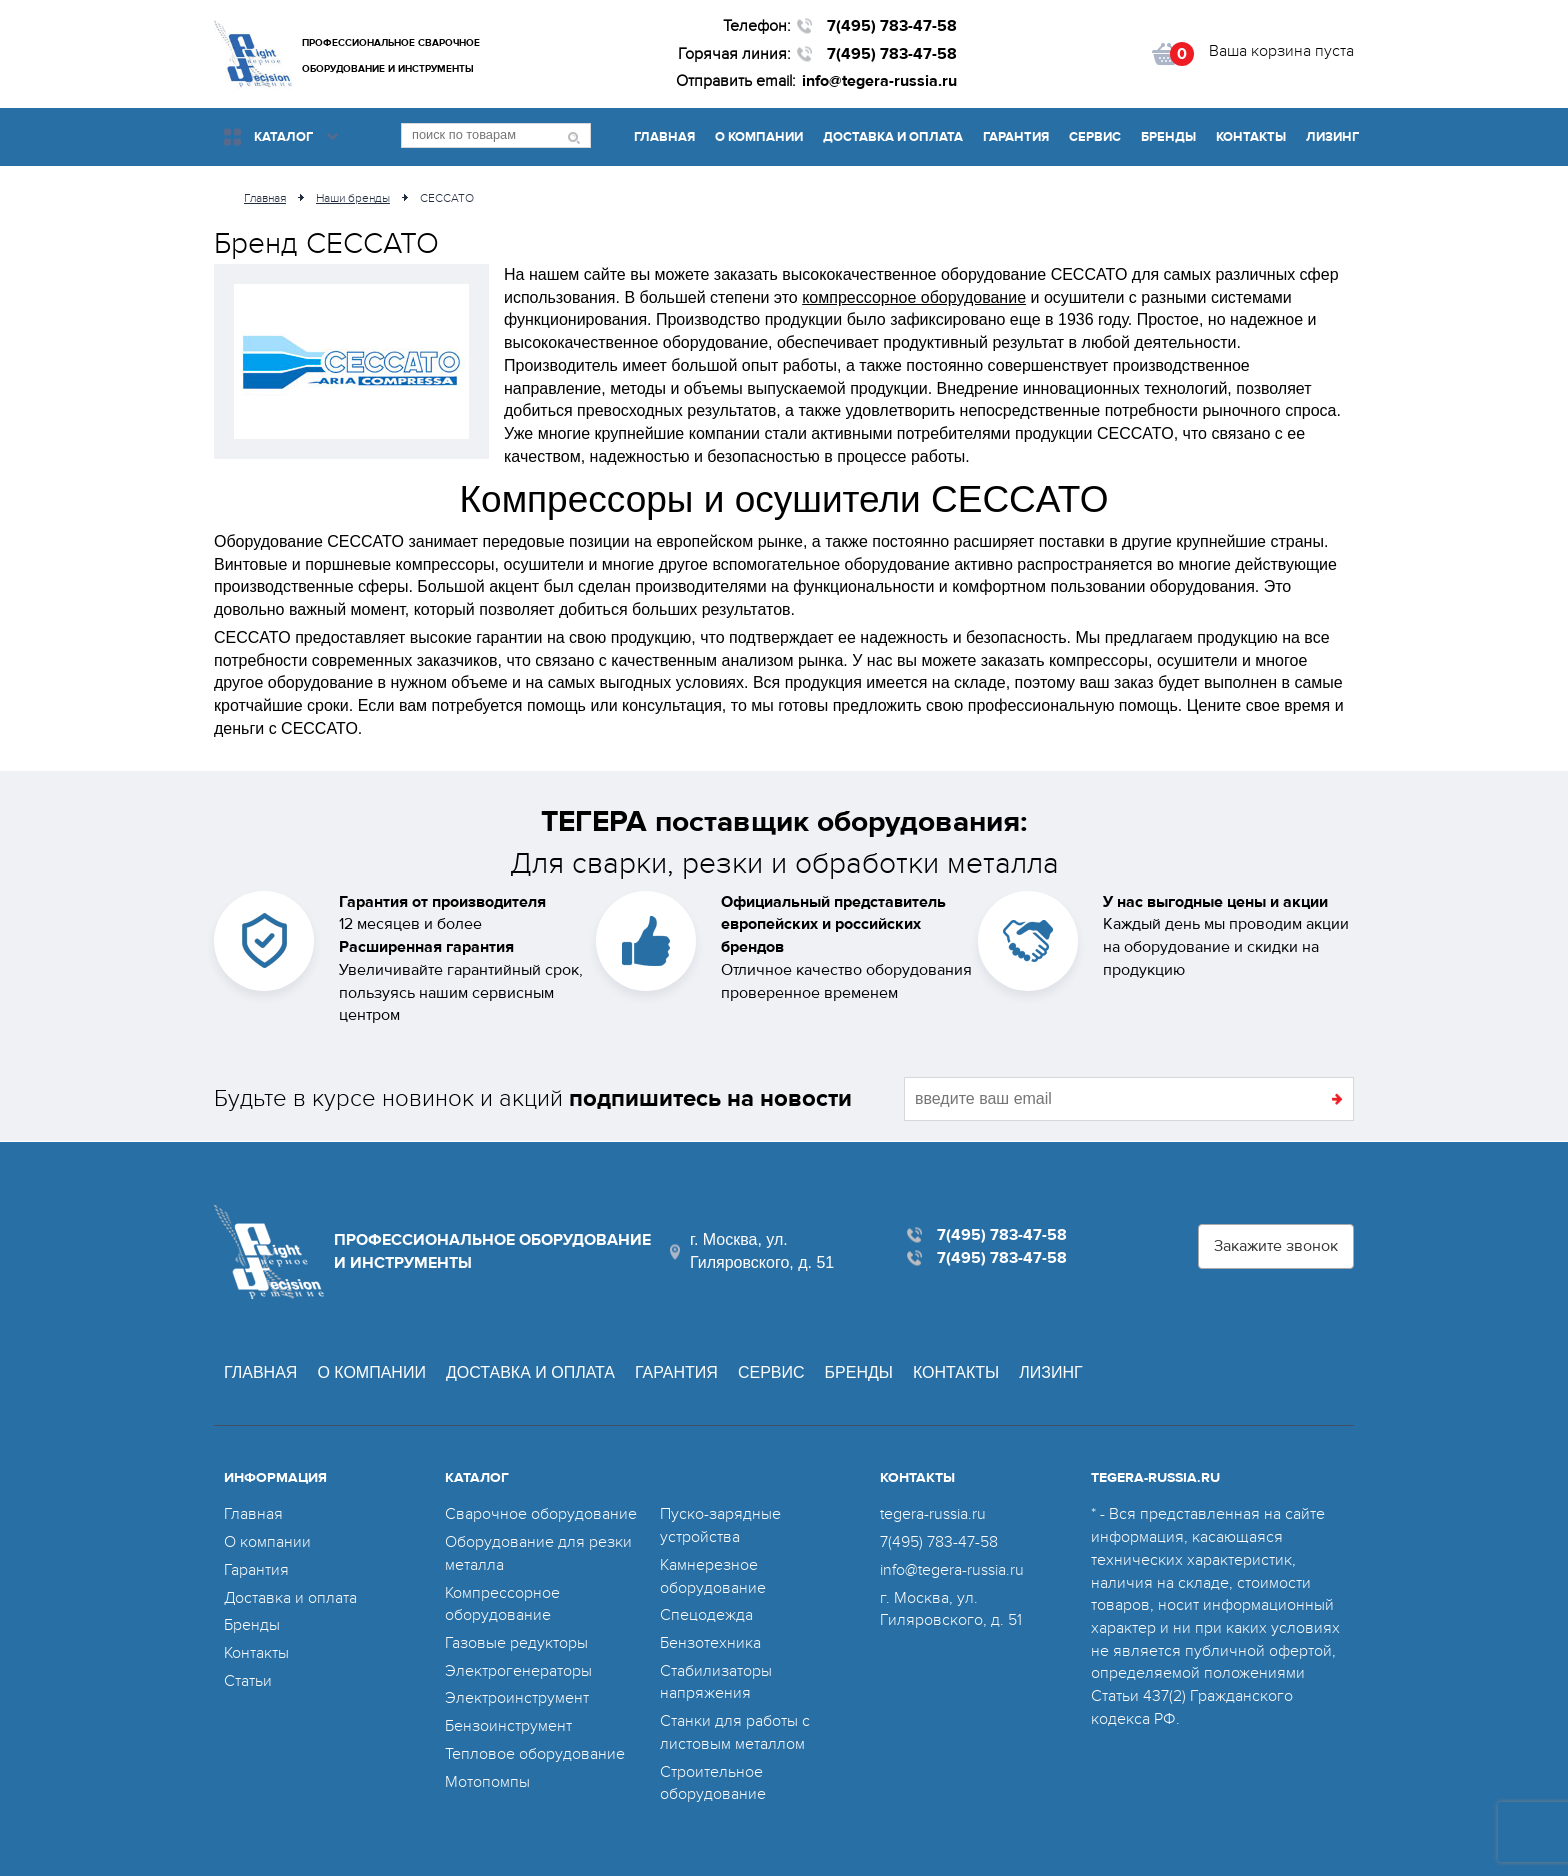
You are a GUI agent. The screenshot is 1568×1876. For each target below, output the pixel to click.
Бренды (1168, 137)
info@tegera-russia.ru (879, 81)
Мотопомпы (487, 1782)
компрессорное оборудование (914, 297)
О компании (759, 137)
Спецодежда (706, 1615)
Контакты (1251, 137)
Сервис (1095, 137)
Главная (664, 137)
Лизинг (1332, 137)
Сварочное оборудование (541, 1514)
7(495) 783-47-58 (892, 26)
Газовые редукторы (516, 1643)
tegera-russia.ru (933, 1514)
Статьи (248, 1681)
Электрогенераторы (518, 1671)
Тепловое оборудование (535, 1754)
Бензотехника (710, 1643)
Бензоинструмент (508, 1726)
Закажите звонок (1276, 1246)
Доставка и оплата (893, 137)
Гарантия (1016, 137)
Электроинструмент (517, 1698)
